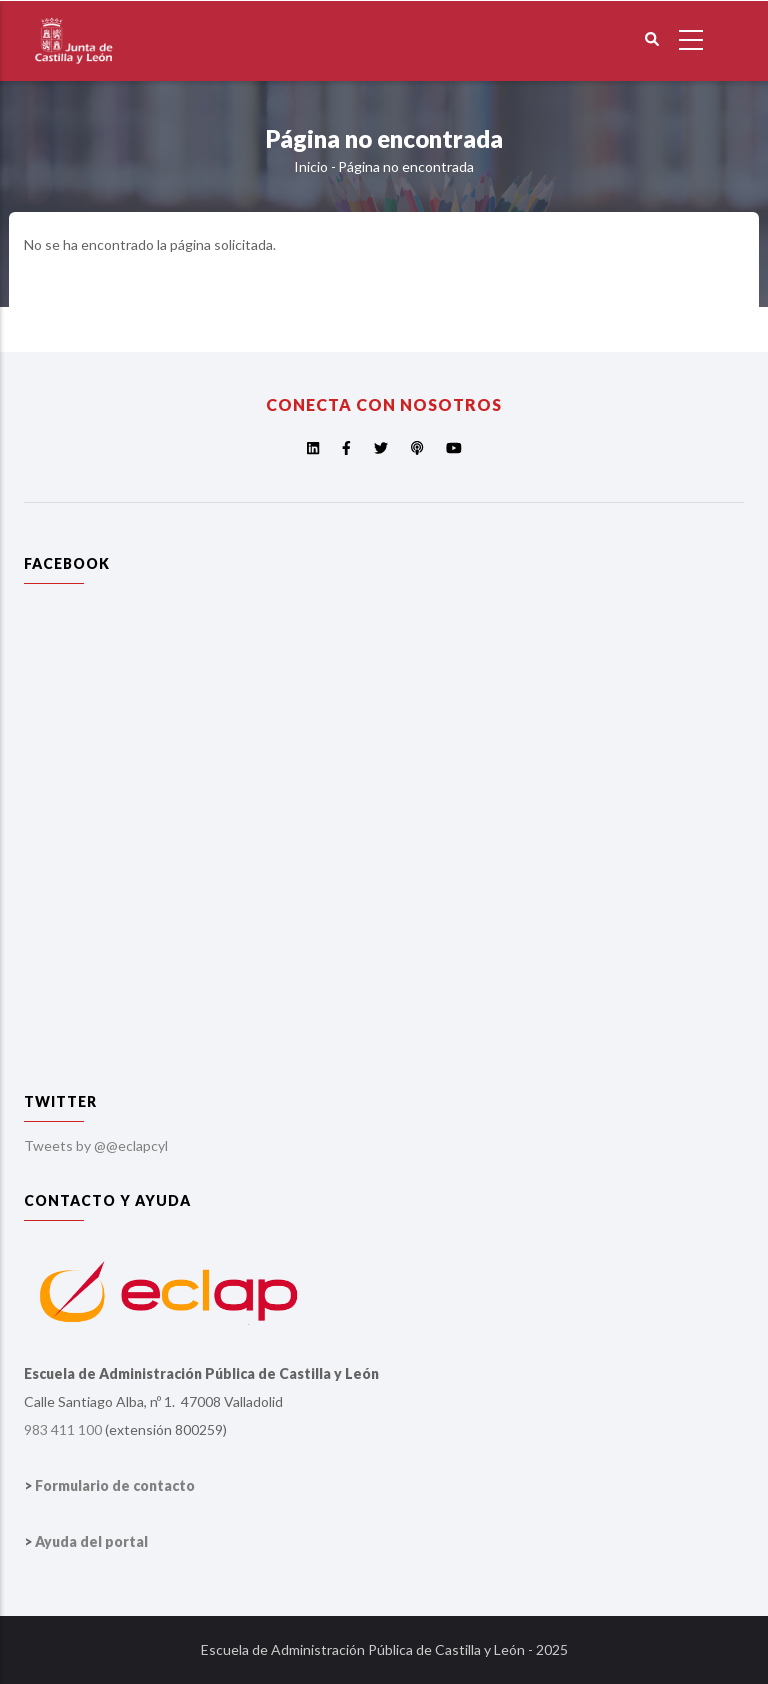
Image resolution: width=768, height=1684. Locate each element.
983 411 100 (63, 1429)
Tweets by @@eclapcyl (96, 1145)
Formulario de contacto (115, 1485)
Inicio (311, 166)
